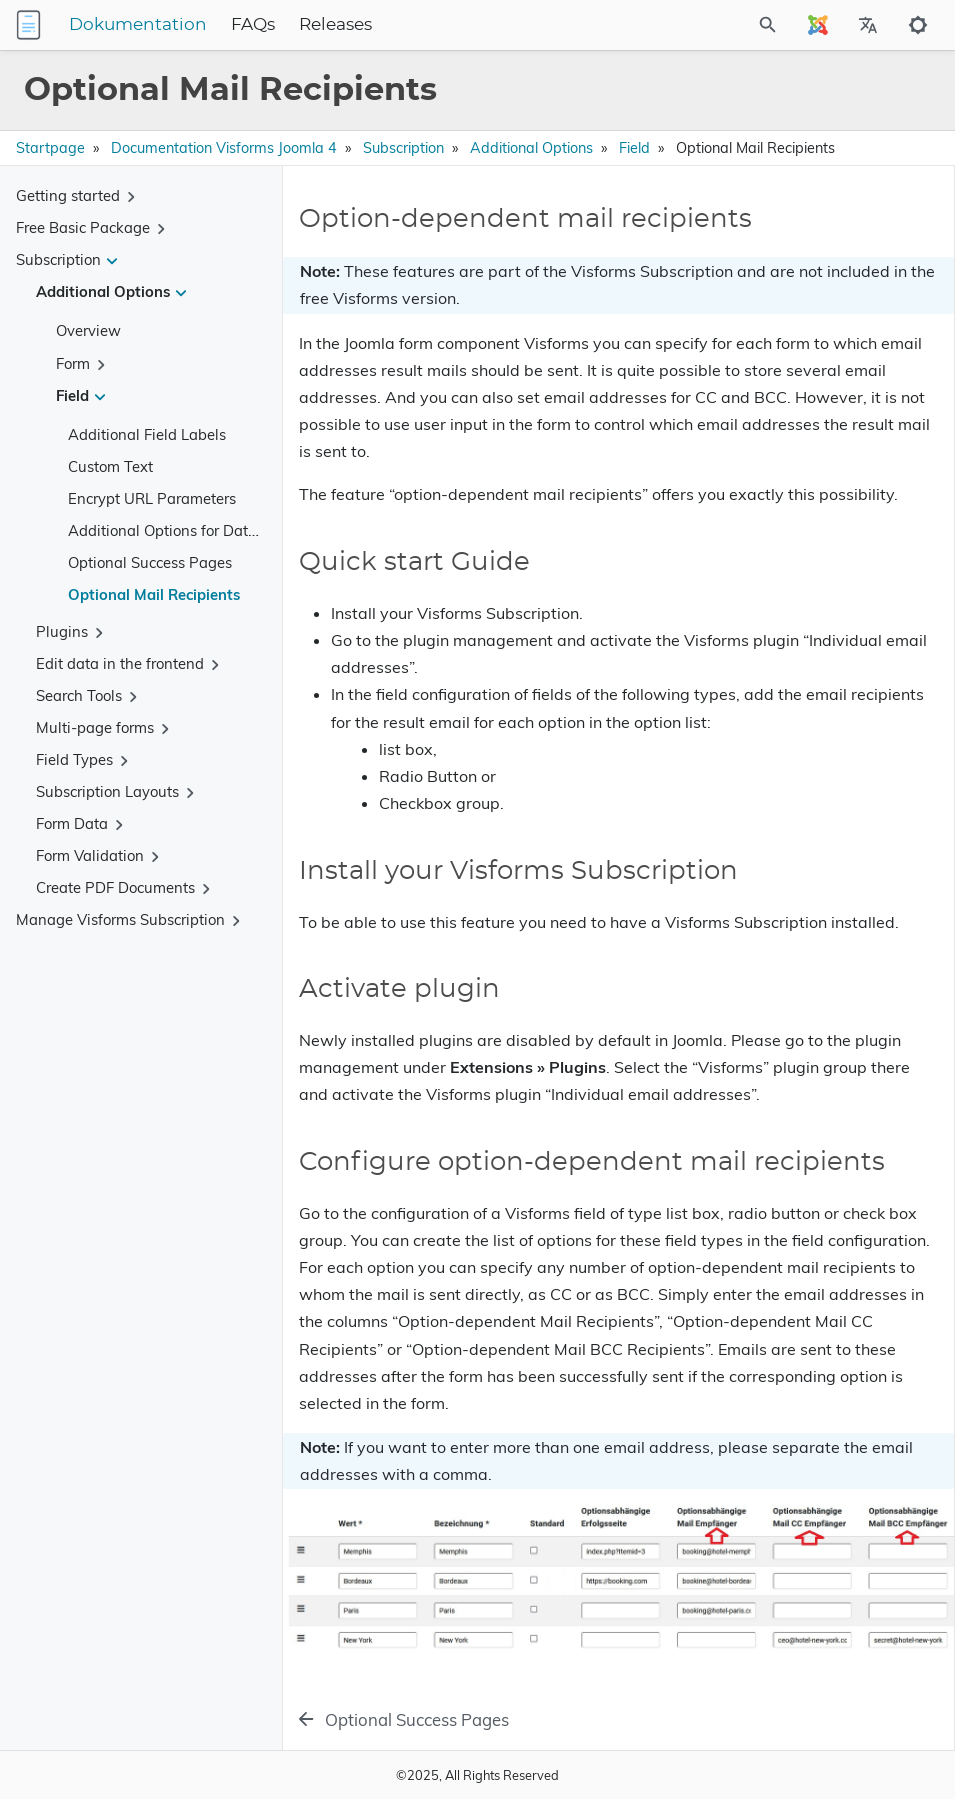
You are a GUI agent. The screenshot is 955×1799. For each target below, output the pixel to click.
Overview (88, 330)
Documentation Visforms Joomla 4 (224, 148)
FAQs (253, 25)
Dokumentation (138, 25)
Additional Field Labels (147, 434)
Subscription (403, 148)
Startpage (50, 148)
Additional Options (531, 148)
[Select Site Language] (818, 25)
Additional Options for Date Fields (184, 530)
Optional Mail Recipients (154, 594)
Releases (335, 25)
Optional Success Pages (150, 562)
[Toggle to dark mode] (918, 25)
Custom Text (110, 466)
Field (634, 148)
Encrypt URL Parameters (152, 498)
